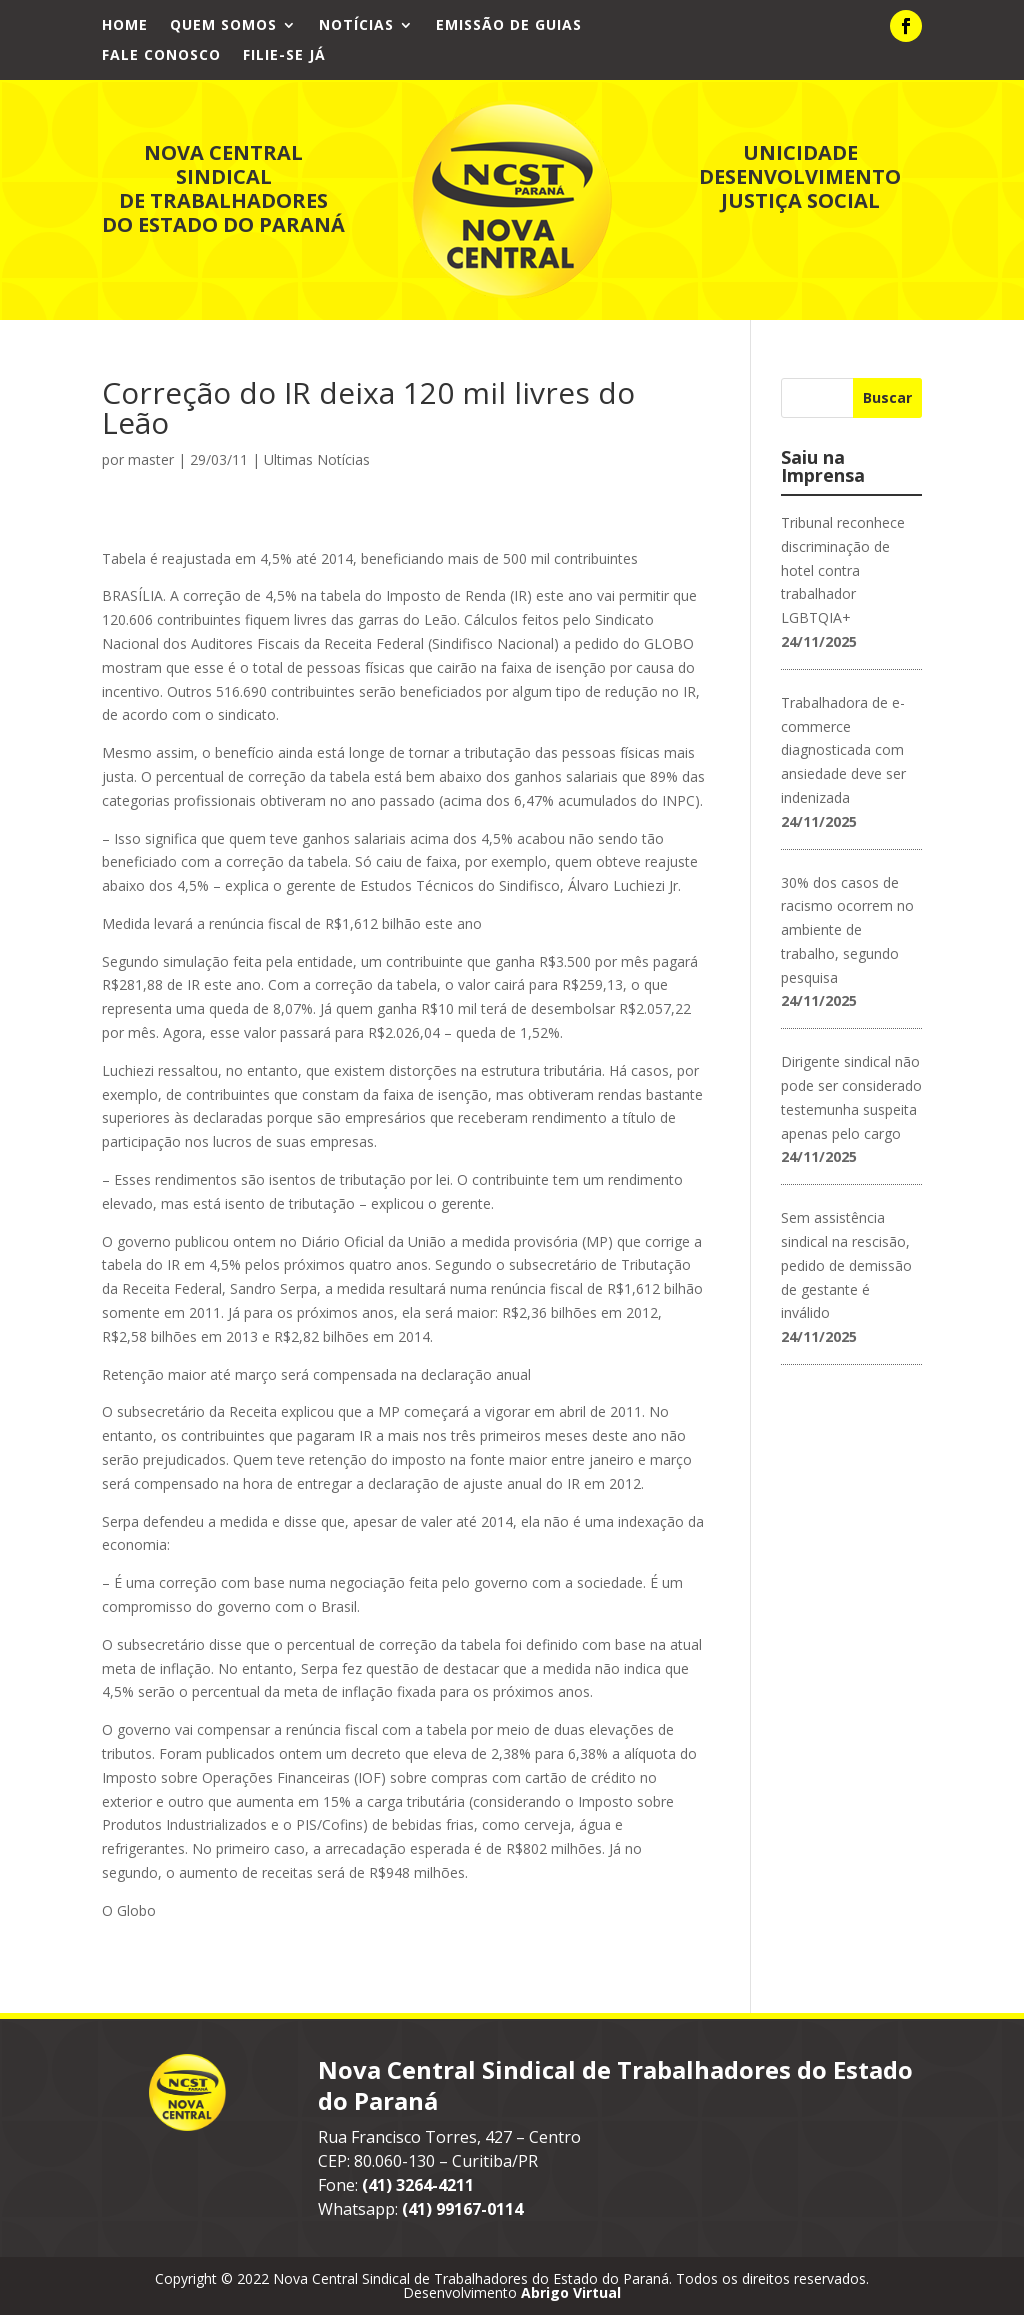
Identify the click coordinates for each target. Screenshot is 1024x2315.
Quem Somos (223, 26)
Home (125, 26)
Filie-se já (284, 56)
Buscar (887, 397)
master (151, 459)
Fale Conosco (161, 56)
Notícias (356, 26)
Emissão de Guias (509, 26)
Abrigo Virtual (571, 2292)
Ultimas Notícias (317, 459)
